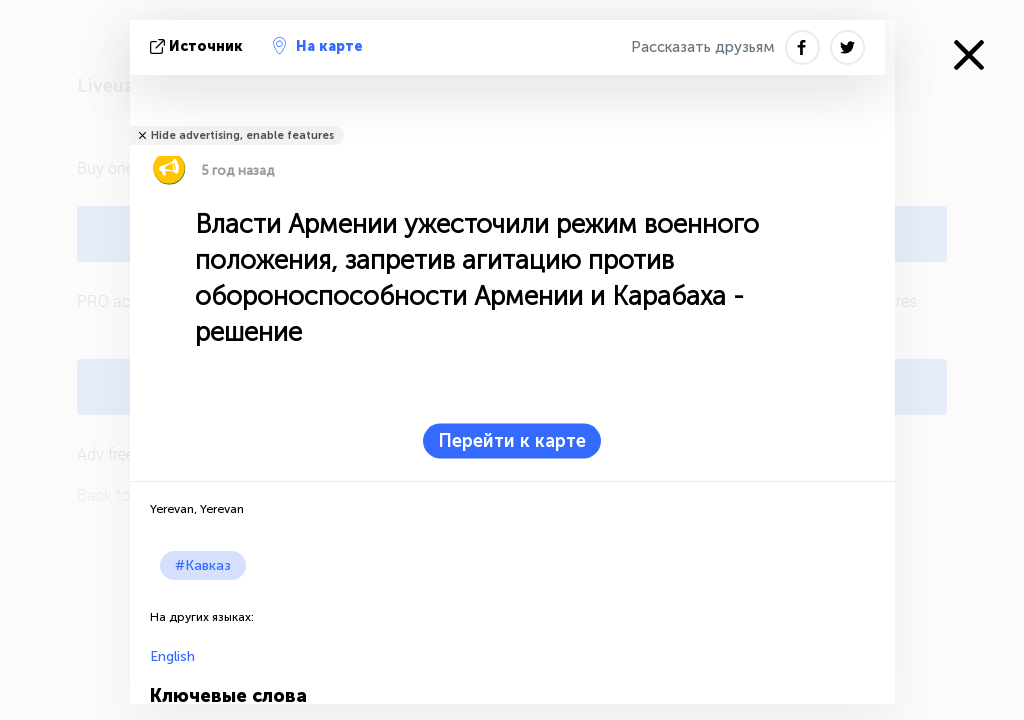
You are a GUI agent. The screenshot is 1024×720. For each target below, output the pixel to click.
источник (198, 46)
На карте (318, 46)
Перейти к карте (512, 441)
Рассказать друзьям (703, 47)
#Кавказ (203, 565)
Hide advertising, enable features (242, 135)
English (172, 656)
